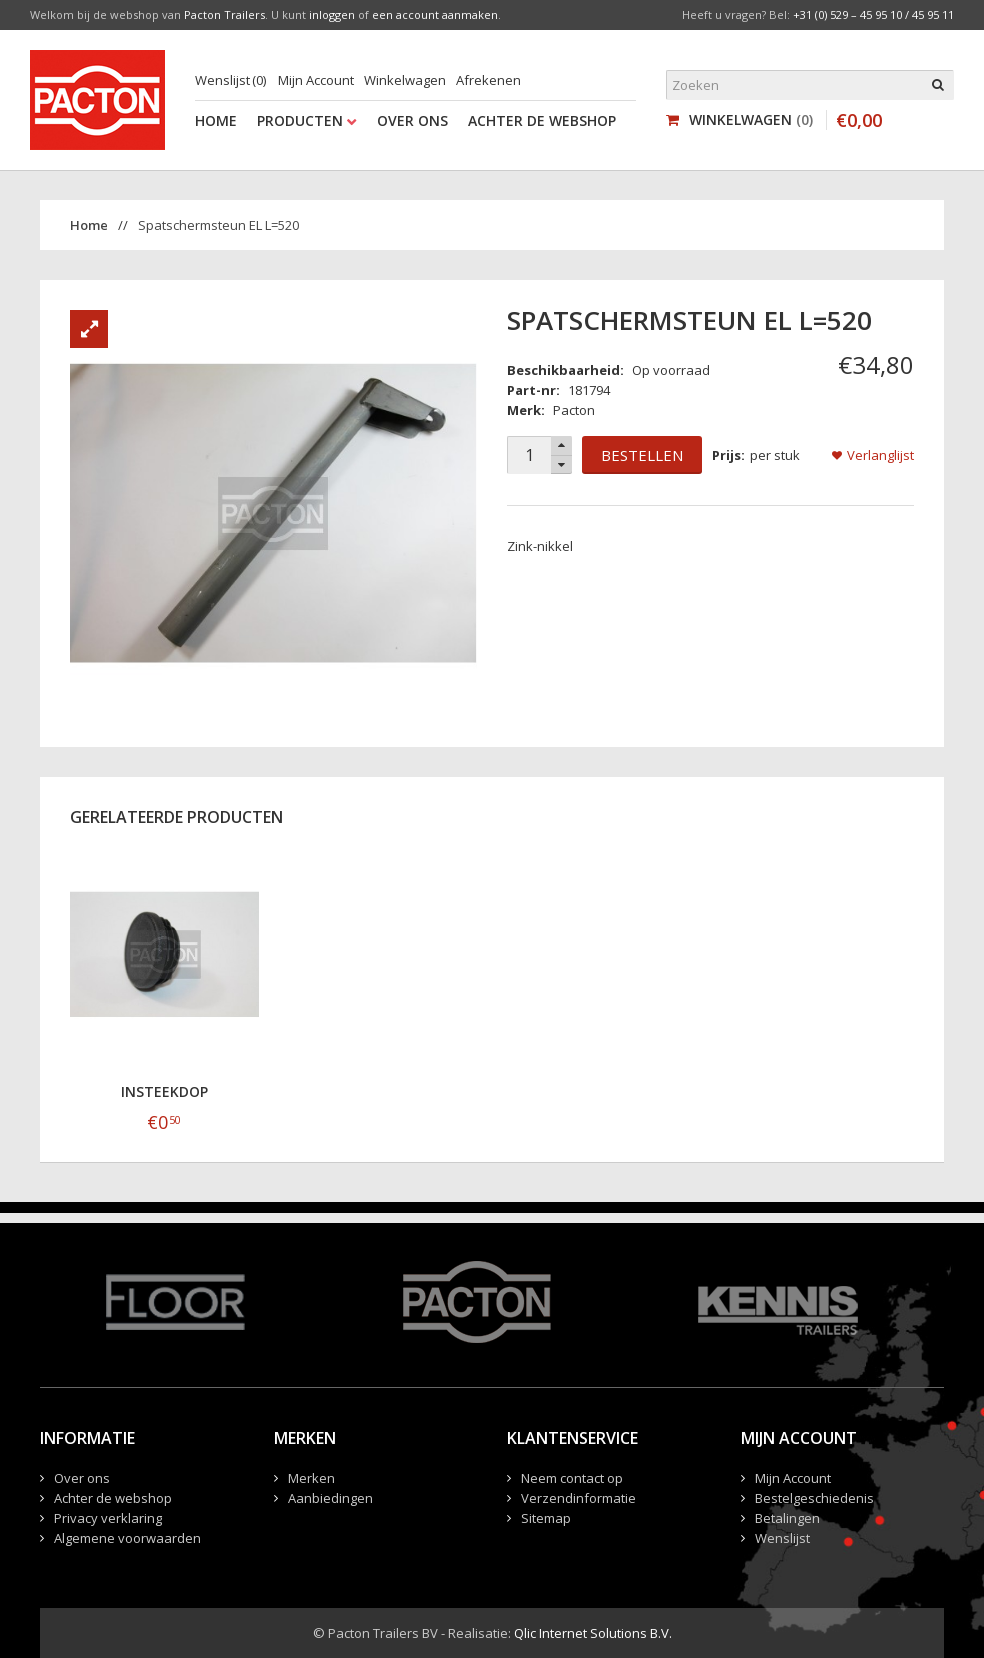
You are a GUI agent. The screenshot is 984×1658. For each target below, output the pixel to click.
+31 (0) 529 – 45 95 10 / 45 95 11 (873, 14)
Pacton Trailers (224, 14)
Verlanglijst (880, 455)
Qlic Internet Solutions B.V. (593, 1633)
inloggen (332, 14)
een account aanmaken (435, 14)
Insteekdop (164, 1091)
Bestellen (642, 455)
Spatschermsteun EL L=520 (218, 225)
